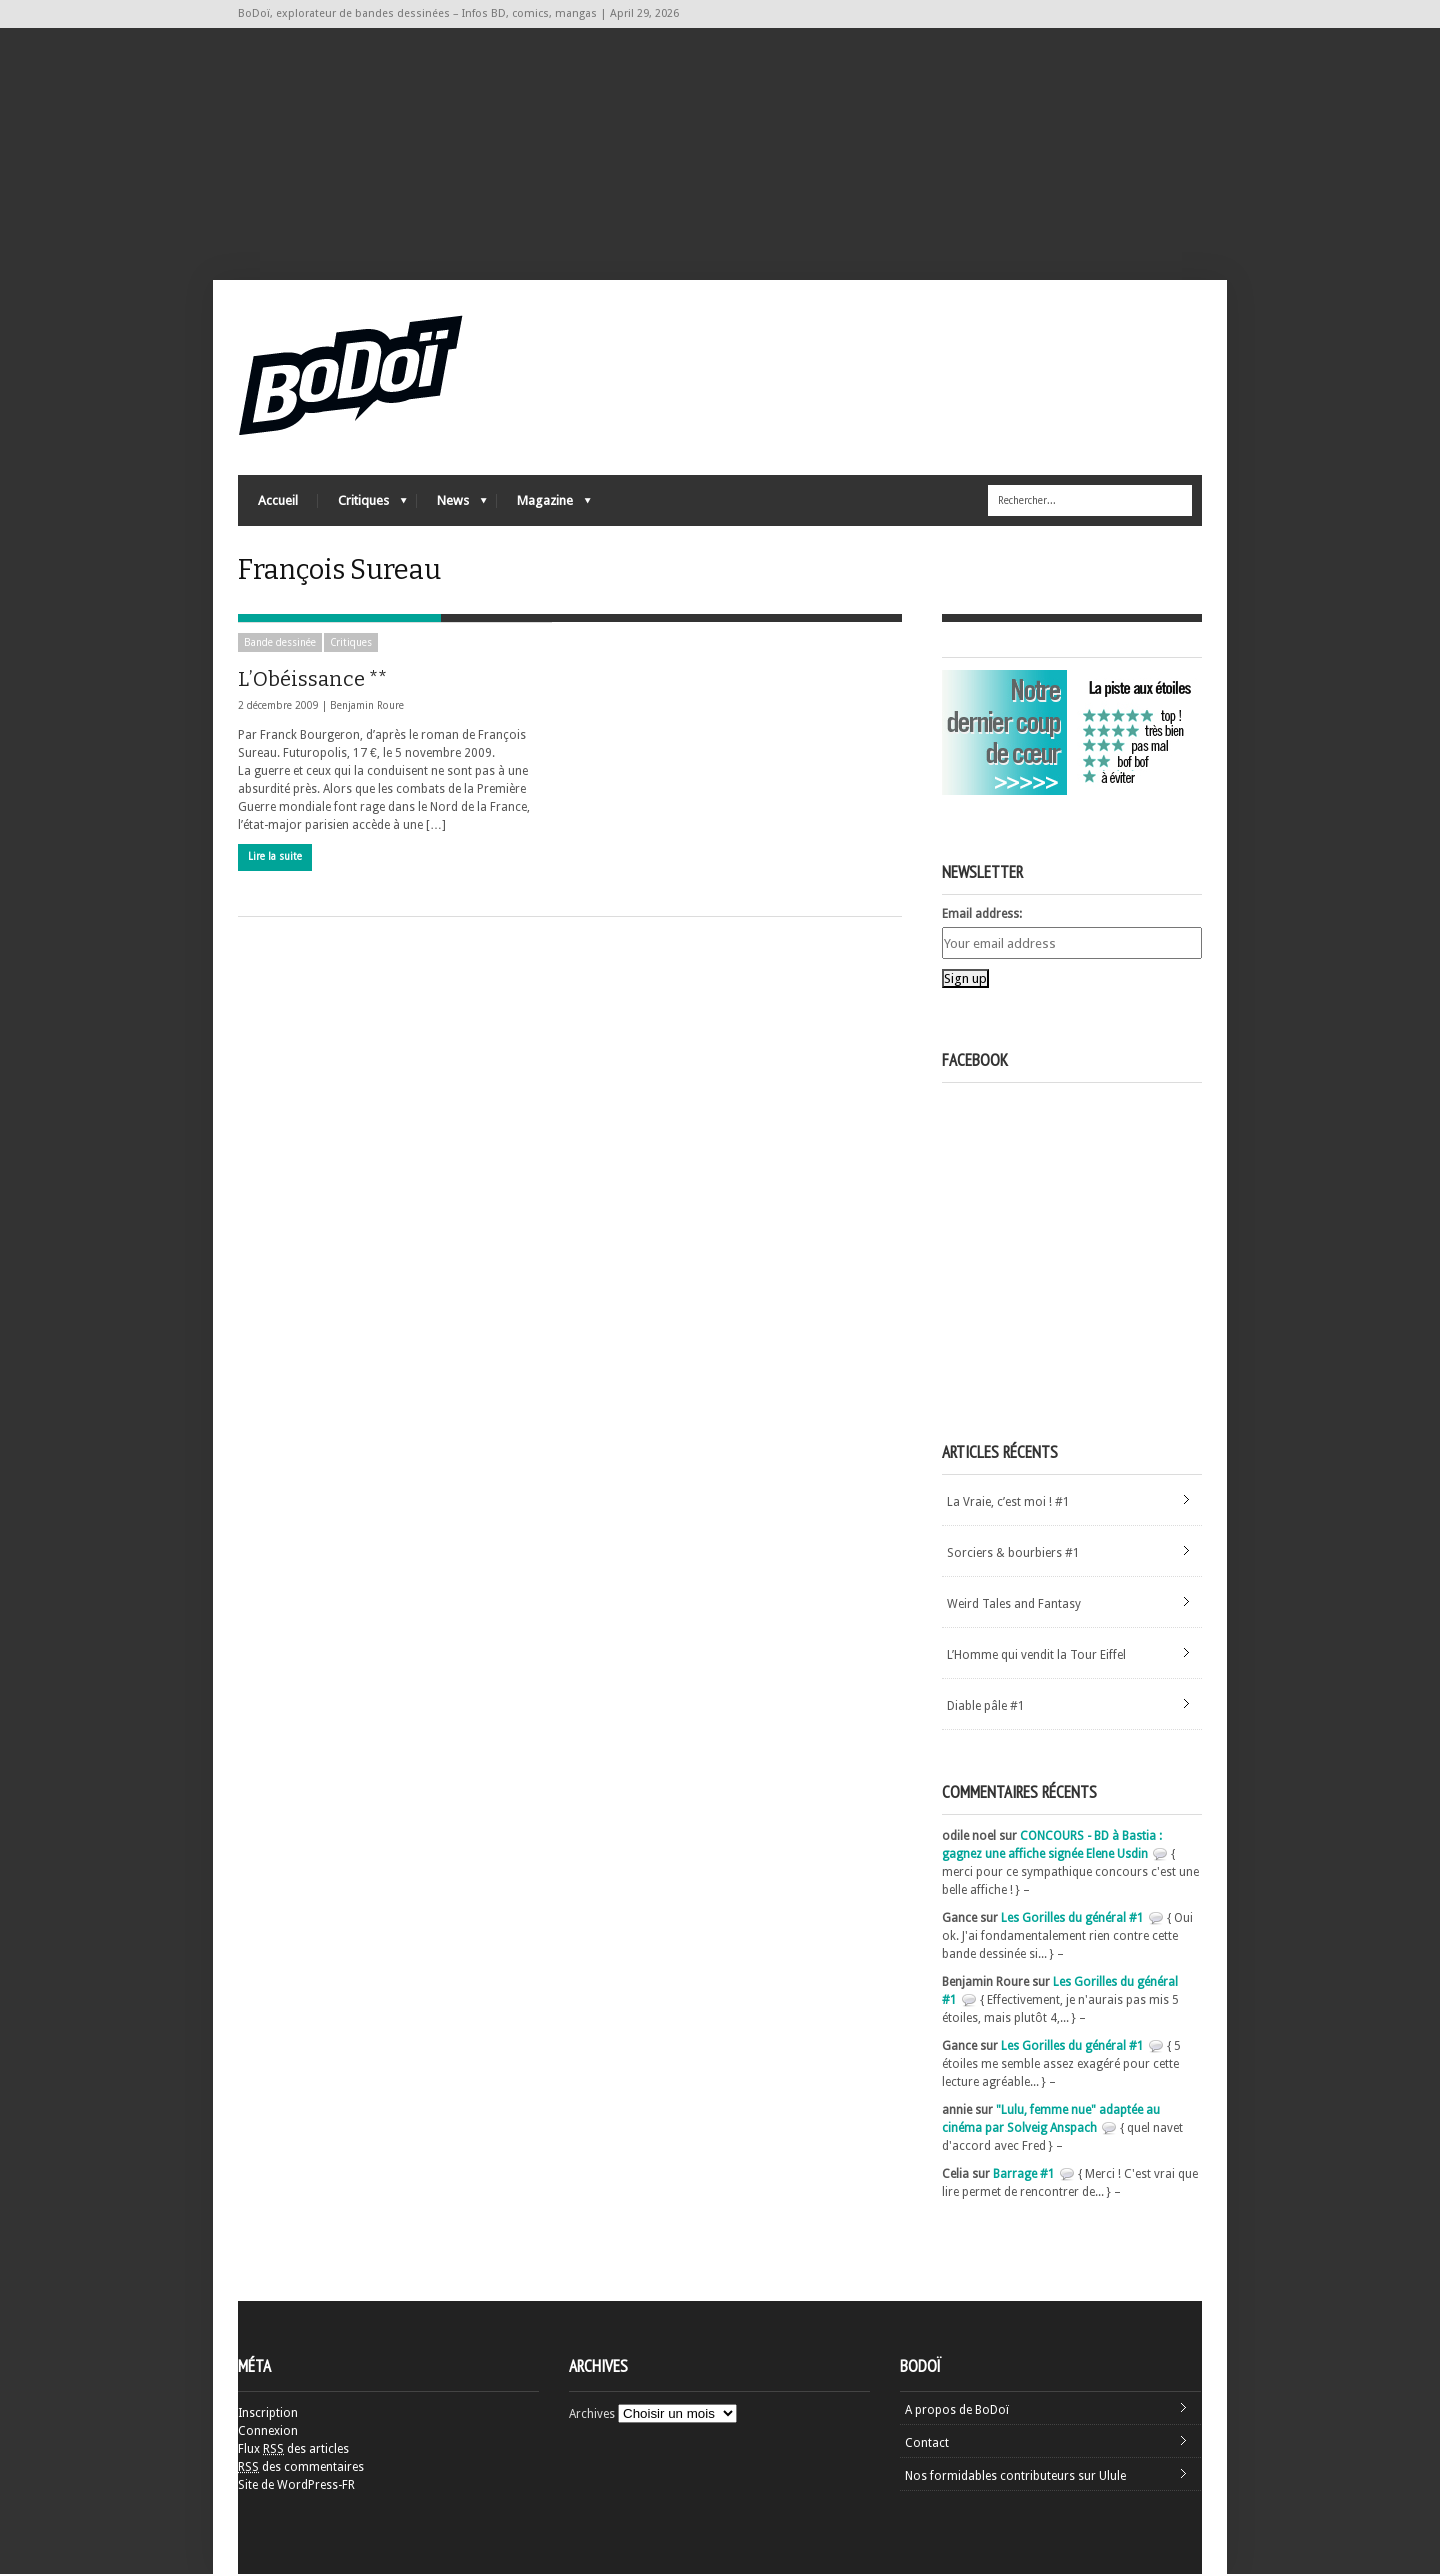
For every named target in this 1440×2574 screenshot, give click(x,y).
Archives (592, 2414)
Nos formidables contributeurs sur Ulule (1015, 2476)
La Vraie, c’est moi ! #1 (1008, 1502)
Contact (927, 2443)
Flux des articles (293, 2449)
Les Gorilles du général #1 (1072, 1918)
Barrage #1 (1024, 2174)
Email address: (982, 914)
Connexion (268, 2431)
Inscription (268, 2413)
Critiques (362, 505)
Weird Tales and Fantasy (1014, 1604)
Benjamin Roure (367, 705)
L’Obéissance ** (312, 679)
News (452, 505)
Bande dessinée (280, 642)
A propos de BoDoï (957, 2410)
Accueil (278, 500)
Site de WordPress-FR (296, 2485)
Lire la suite (275, 856)
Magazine (544, 505)
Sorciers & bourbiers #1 (1013, 1553)
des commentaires (301, 2467)
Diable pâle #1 (986, 1706)
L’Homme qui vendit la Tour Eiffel (1036, 1655)
